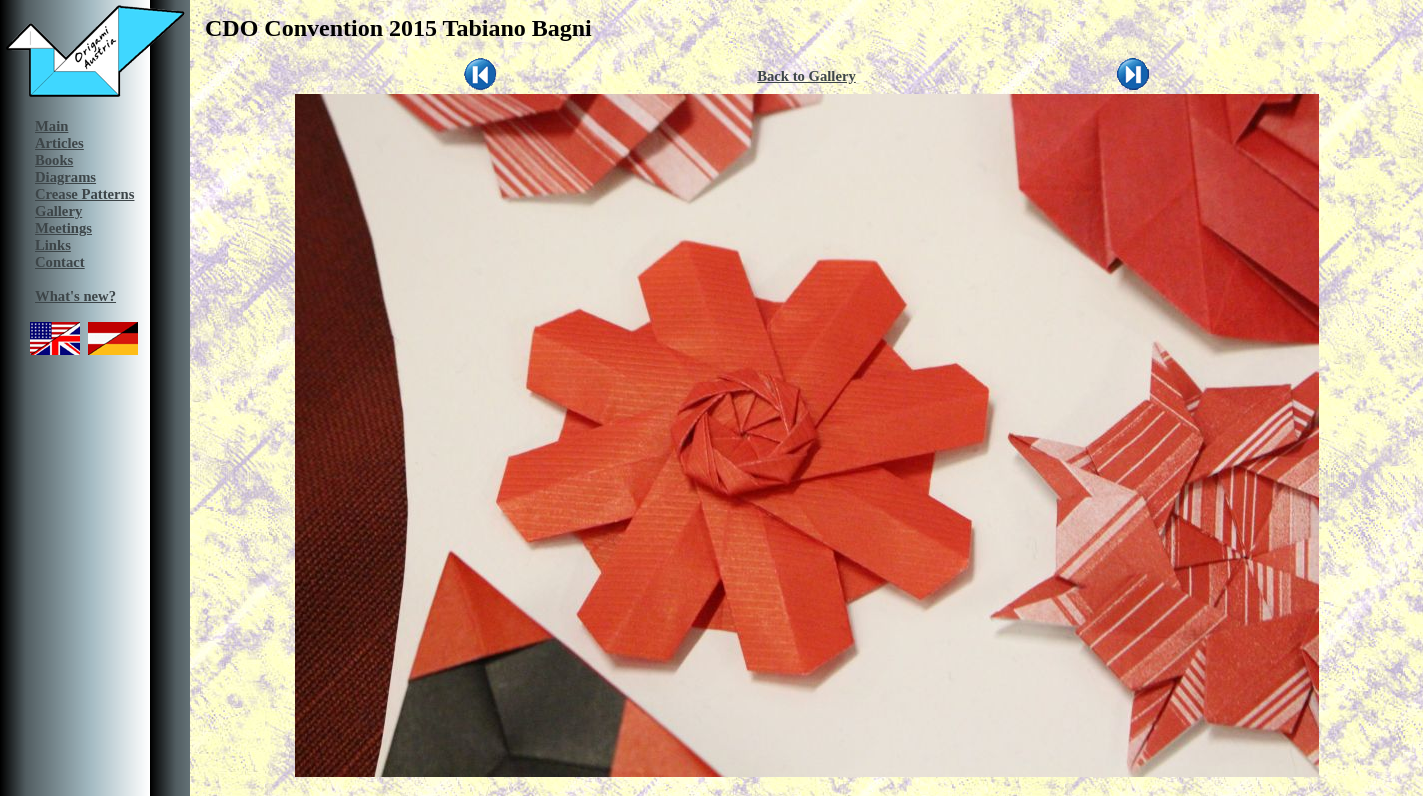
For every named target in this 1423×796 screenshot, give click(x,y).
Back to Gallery (806, 76)
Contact (60, 262)
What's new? (75, 296)
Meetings (63, 228)
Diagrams (65, 177)
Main (51, 126)
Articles (59, 143)
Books (54, 160)
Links (53, 245)
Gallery (58, 211)
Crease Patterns (84, 194)
